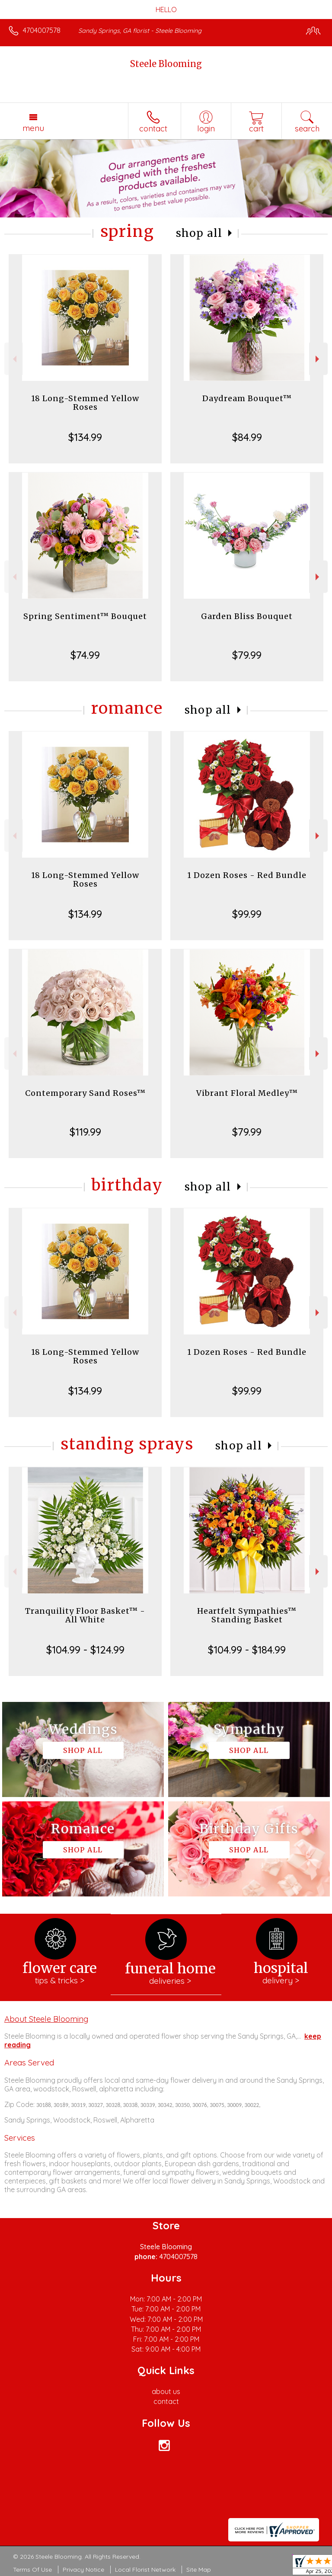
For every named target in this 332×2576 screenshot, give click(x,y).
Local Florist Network (145, 2569)
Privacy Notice (83, 2569)
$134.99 (85, 437)
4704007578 (42, 30)
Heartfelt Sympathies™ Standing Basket (247, 1615)
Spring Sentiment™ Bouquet (85, 616)
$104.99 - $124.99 (85, 1649)
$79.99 (247, 654)
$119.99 (85, 1131)
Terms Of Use (32, 2569)
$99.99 (247, 913)
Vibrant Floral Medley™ (247, 1093)
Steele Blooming (166, 63)
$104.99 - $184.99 (247, 1649)
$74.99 (85, 654)
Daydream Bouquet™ (247, 398)
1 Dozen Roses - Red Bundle (246, 875)
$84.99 (247, 437)
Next (318, 359)
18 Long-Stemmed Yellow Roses (85, 402)
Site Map (198, 2569)
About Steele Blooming (46, 2019)
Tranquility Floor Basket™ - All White (85, 1615)
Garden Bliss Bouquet (247, 616)
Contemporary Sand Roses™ (85, 1093)
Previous (13, 359)
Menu (33, 128)
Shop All (199, 233)
